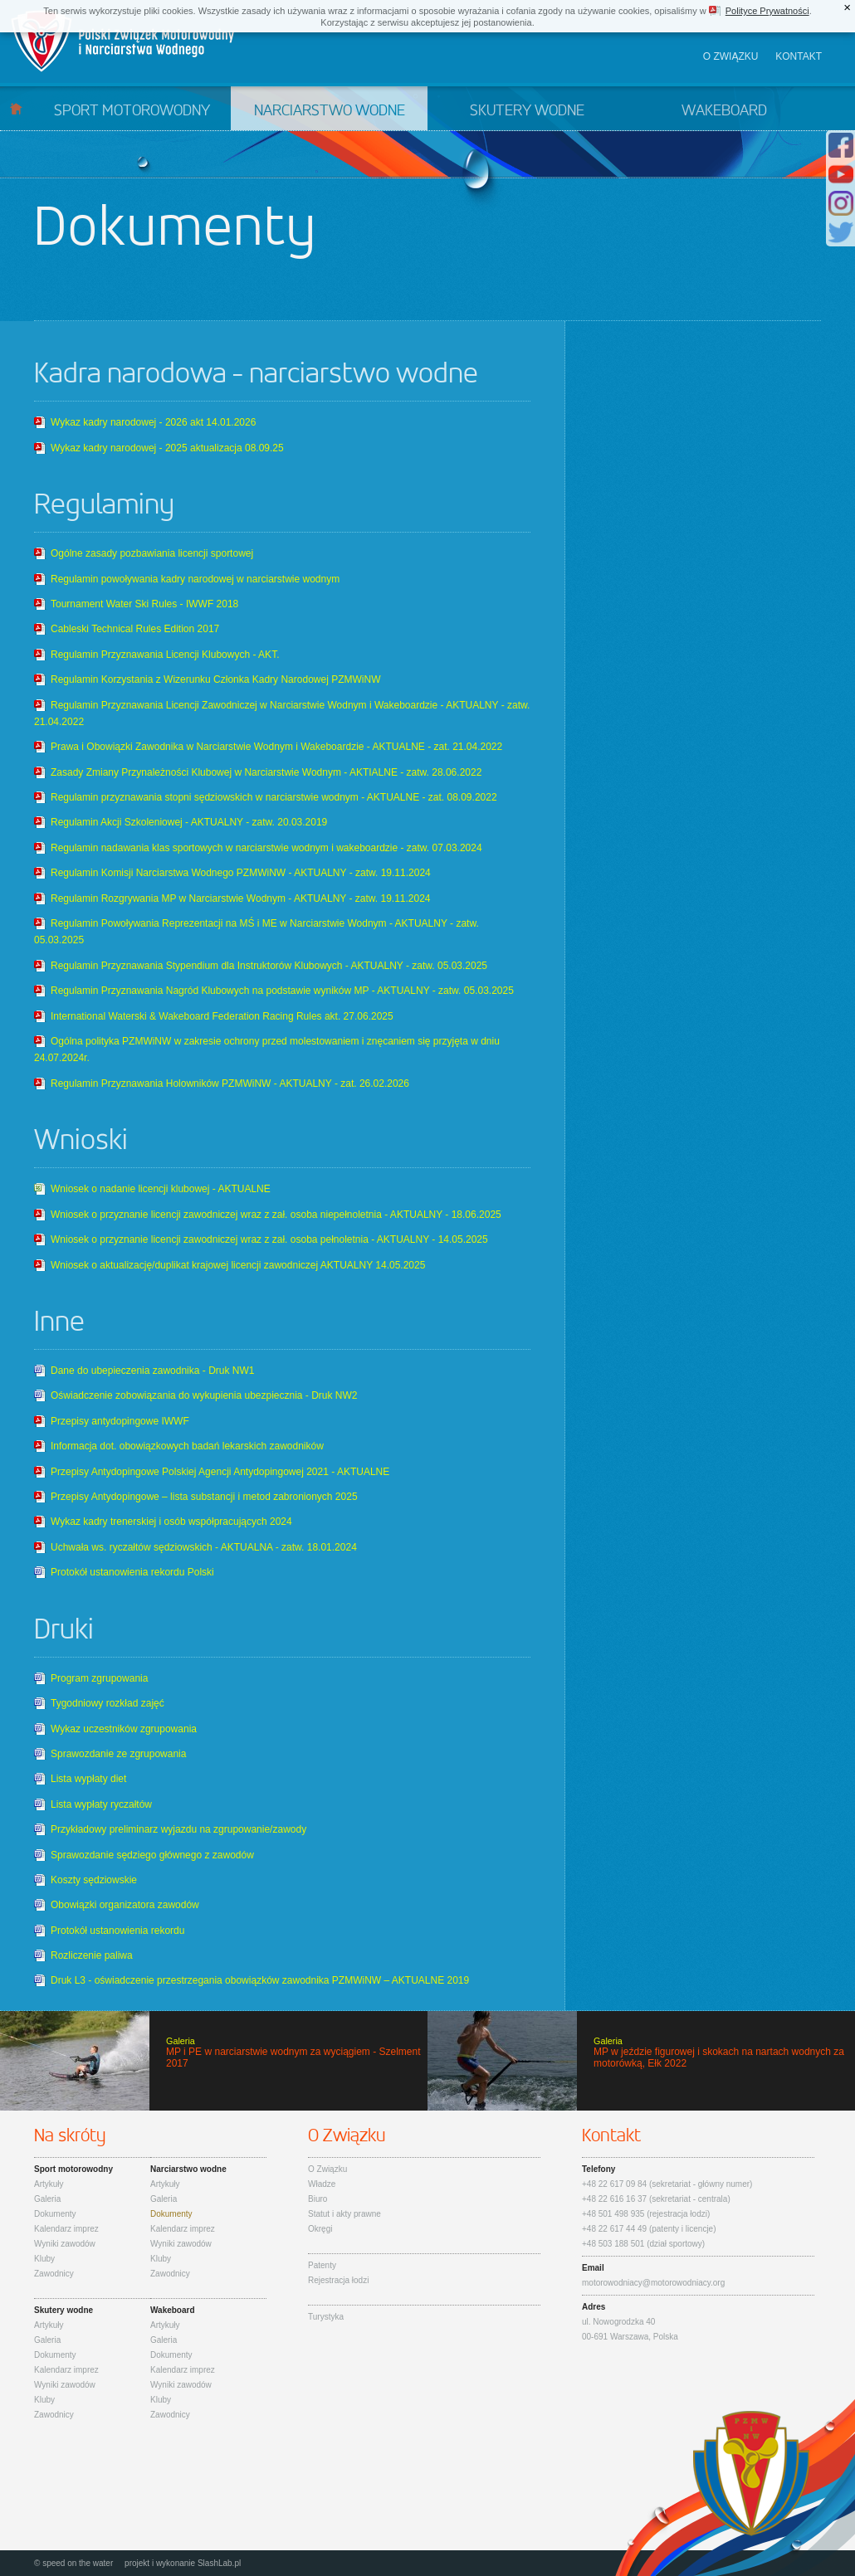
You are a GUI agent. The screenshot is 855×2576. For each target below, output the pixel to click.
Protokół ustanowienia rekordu (117, 1930)
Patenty (322, 2265)
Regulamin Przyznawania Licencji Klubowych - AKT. (165, 654)
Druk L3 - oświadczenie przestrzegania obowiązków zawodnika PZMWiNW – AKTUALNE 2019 (260, 1980)
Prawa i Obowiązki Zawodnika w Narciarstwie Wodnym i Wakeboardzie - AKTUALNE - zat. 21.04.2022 (276, 746)
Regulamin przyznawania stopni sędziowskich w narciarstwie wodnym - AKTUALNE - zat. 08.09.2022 (274, 797)
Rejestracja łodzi (338, 2280)
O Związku (327, 2169)
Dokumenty (55, 2213)
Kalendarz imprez (66, 2228)
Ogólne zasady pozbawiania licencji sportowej (152, 553)
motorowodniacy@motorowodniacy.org (653, 2282)
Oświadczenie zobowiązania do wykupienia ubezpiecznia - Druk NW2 (204, 1395)
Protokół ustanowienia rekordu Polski (132, 1572)
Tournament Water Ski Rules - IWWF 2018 (144, 604)
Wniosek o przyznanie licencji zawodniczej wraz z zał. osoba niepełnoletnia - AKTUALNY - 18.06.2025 (276, 1214)
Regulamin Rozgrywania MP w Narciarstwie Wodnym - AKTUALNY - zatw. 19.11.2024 (241, 898)
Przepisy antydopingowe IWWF (120, 1421)
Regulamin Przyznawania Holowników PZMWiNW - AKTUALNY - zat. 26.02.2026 (230, 1083)
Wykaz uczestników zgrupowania (124, 1729)
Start (16, 108)
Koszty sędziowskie (94, 1880)
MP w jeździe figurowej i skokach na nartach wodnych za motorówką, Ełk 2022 (641, 2061)
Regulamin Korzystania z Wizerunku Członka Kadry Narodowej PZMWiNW (215, 679)
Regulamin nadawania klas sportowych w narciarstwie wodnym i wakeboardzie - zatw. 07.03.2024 (266, 848)
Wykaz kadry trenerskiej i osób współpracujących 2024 (171, 1521)
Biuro (317, 2198)
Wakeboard (724, 111)
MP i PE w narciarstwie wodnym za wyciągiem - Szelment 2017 (214, 2061)
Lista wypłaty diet (88, 1779)
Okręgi (320, 2228)
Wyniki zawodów (64, 2243)
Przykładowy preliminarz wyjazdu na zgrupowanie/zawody (178, 1829)
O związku (731, 56)
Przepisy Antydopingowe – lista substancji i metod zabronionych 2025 (204, 1496)
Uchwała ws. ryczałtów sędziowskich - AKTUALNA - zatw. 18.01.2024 (204, 1547)
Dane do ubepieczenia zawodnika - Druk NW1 (152, 1370)
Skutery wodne (527, 111)
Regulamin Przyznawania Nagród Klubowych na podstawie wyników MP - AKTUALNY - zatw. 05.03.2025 (282, 990)
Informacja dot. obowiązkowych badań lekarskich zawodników (187, 1446)
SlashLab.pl (219, 2563)
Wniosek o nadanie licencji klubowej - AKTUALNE (161, 1189)
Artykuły (49, 2184)
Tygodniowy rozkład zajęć (107, 1703)
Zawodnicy (54, 2273)
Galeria (47, 2198)
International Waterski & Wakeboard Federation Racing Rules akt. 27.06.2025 (222, 1016)
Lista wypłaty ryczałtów (101, 1804)
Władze (321, 2184)
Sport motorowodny (132, 111)
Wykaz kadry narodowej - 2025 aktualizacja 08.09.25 (167, 448)
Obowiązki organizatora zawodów (125, 1905)
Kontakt (798, 56)
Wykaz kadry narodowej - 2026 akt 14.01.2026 (153, 422)
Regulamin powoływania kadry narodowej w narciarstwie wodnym (195, 579)
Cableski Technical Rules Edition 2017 (135, 629)
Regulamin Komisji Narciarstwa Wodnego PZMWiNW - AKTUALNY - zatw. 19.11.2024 (241, 873)
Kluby (44, 2258)
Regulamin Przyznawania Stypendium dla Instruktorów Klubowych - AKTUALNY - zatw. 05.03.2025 (269, 965)
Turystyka (326, 2316)
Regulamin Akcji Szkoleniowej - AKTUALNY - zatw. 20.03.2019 (189, 822)
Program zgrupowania (99, 1678)
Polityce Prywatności (767, 11)
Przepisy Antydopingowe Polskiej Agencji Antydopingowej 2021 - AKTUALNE (220, 1472)
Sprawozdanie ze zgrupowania (118, 1754)
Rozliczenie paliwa (92, 1955)
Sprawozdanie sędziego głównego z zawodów (152, 1855)
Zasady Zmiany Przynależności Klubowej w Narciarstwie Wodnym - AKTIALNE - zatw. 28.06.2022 (266, 772)
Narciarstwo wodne (329, 111)
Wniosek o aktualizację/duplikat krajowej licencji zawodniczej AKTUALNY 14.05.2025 (238, 1265)
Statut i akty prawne (344, 2213)
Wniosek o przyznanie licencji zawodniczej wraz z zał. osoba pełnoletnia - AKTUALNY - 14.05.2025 (269, 1239)
